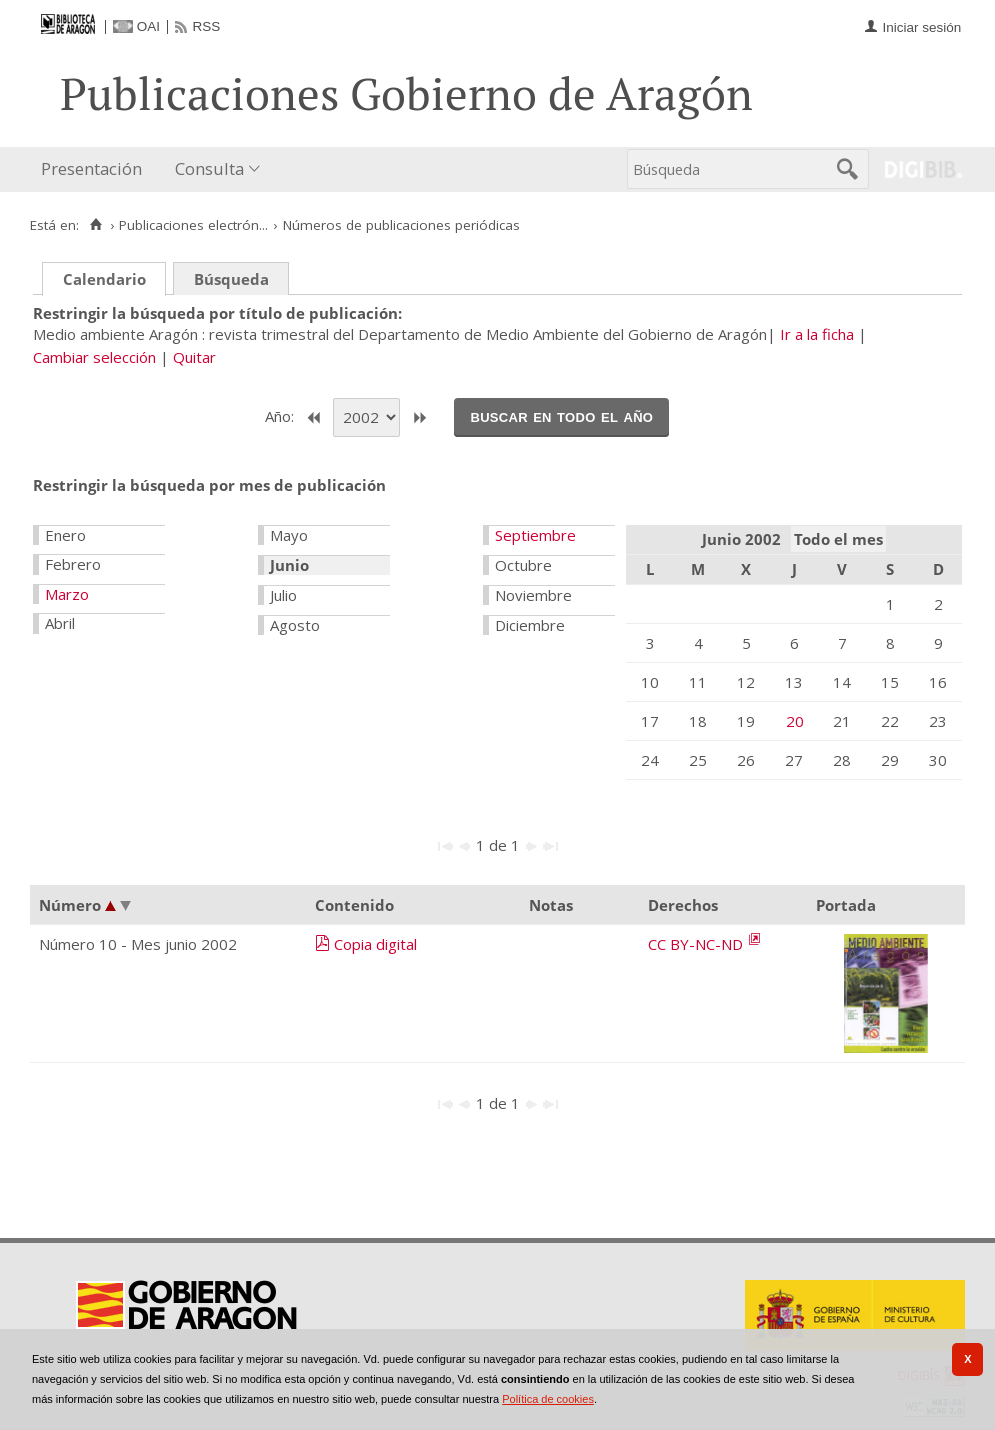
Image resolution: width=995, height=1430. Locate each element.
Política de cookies (548, 1399)
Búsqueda (231, 279)
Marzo (67, 594)
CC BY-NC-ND (697, 944)
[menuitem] (96, 169)
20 (795, 721)
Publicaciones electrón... (193, 225)
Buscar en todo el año (561, 416)
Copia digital (375, 944)
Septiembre (535, 535)
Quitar (194, 357)
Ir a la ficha (817, 334)
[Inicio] (95, 225)
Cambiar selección (94, 357)
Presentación (91, 168)
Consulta (209, 168)
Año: (281, 416)
